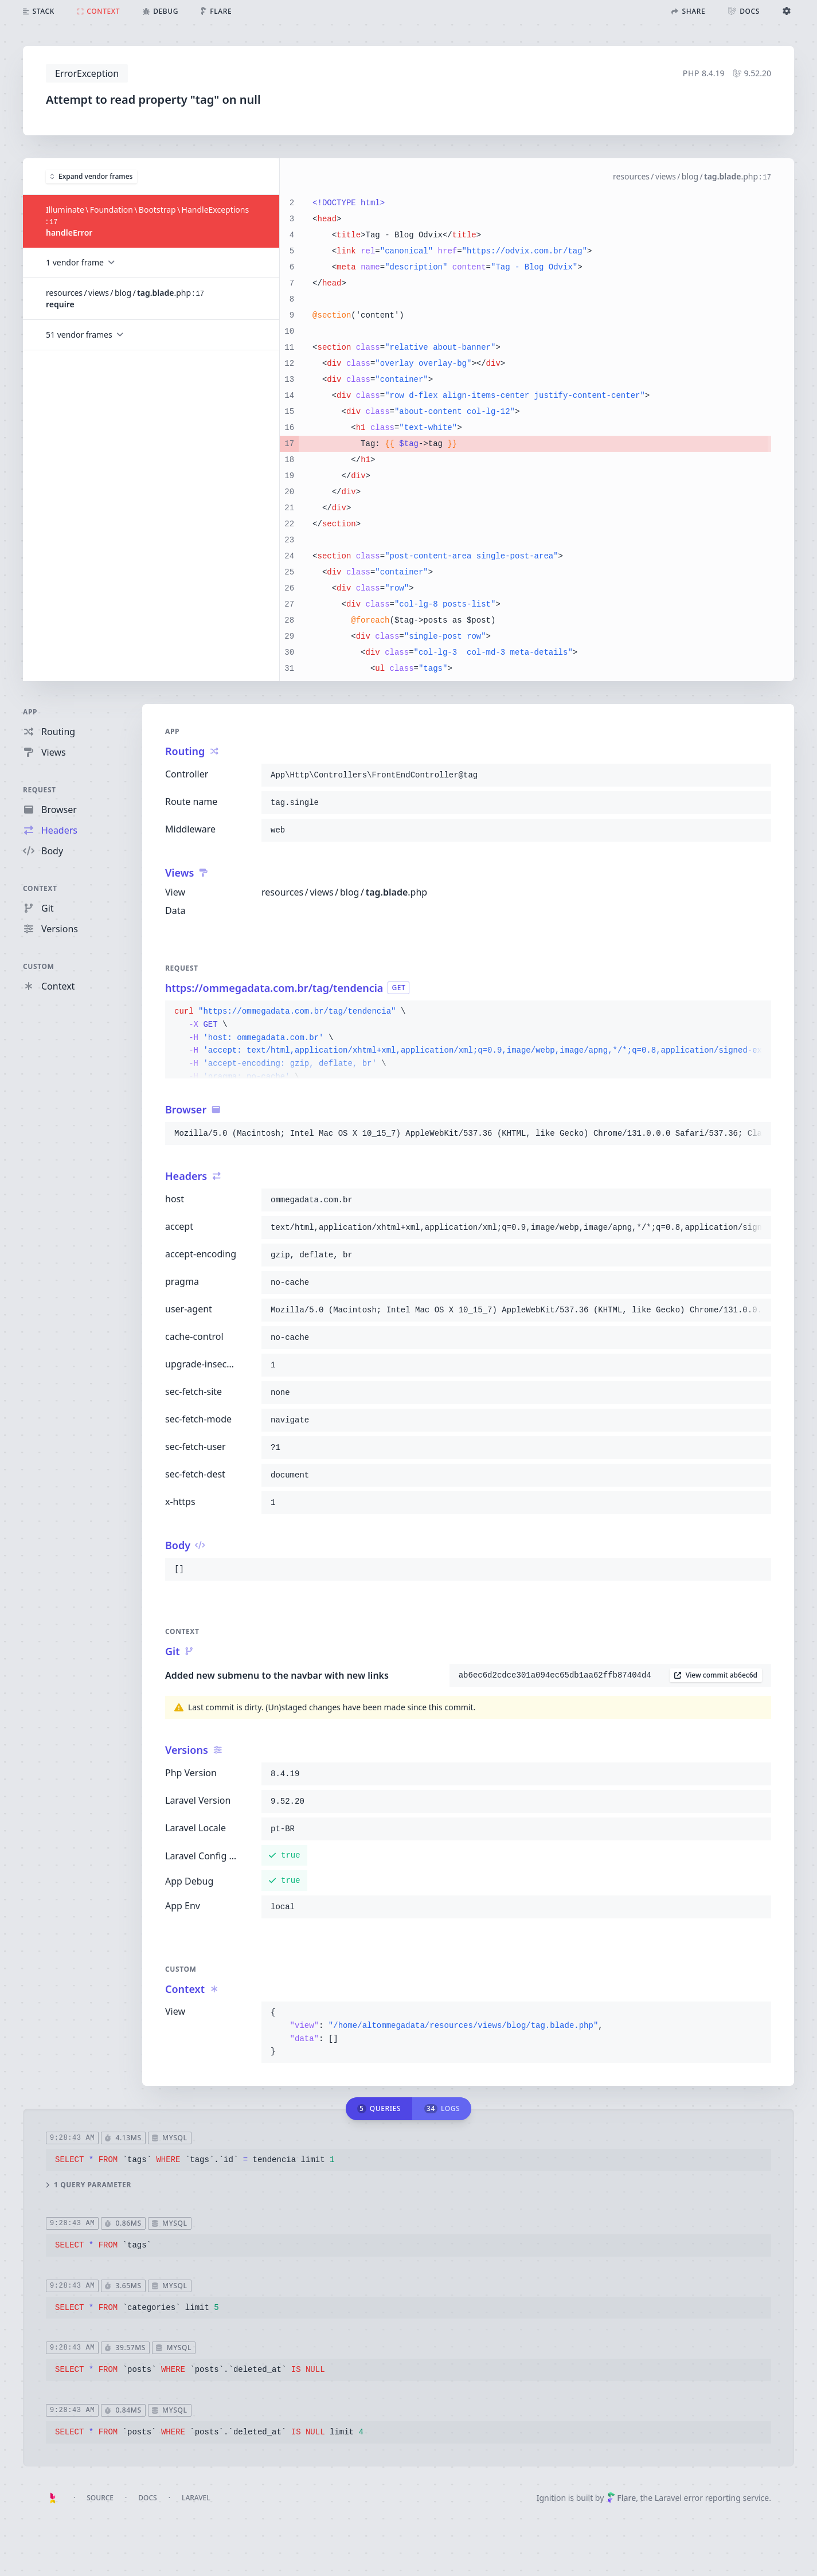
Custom (38, 966)
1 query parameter (88, 2184)
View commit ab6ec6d (715, 1675)
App (30, 712)
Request (39, 790)
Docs (147, 2498)
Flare (621, 2497)
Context (40, 888)
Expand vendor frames (91, 176)
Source (100, 2498)
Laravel (196, 2498)
